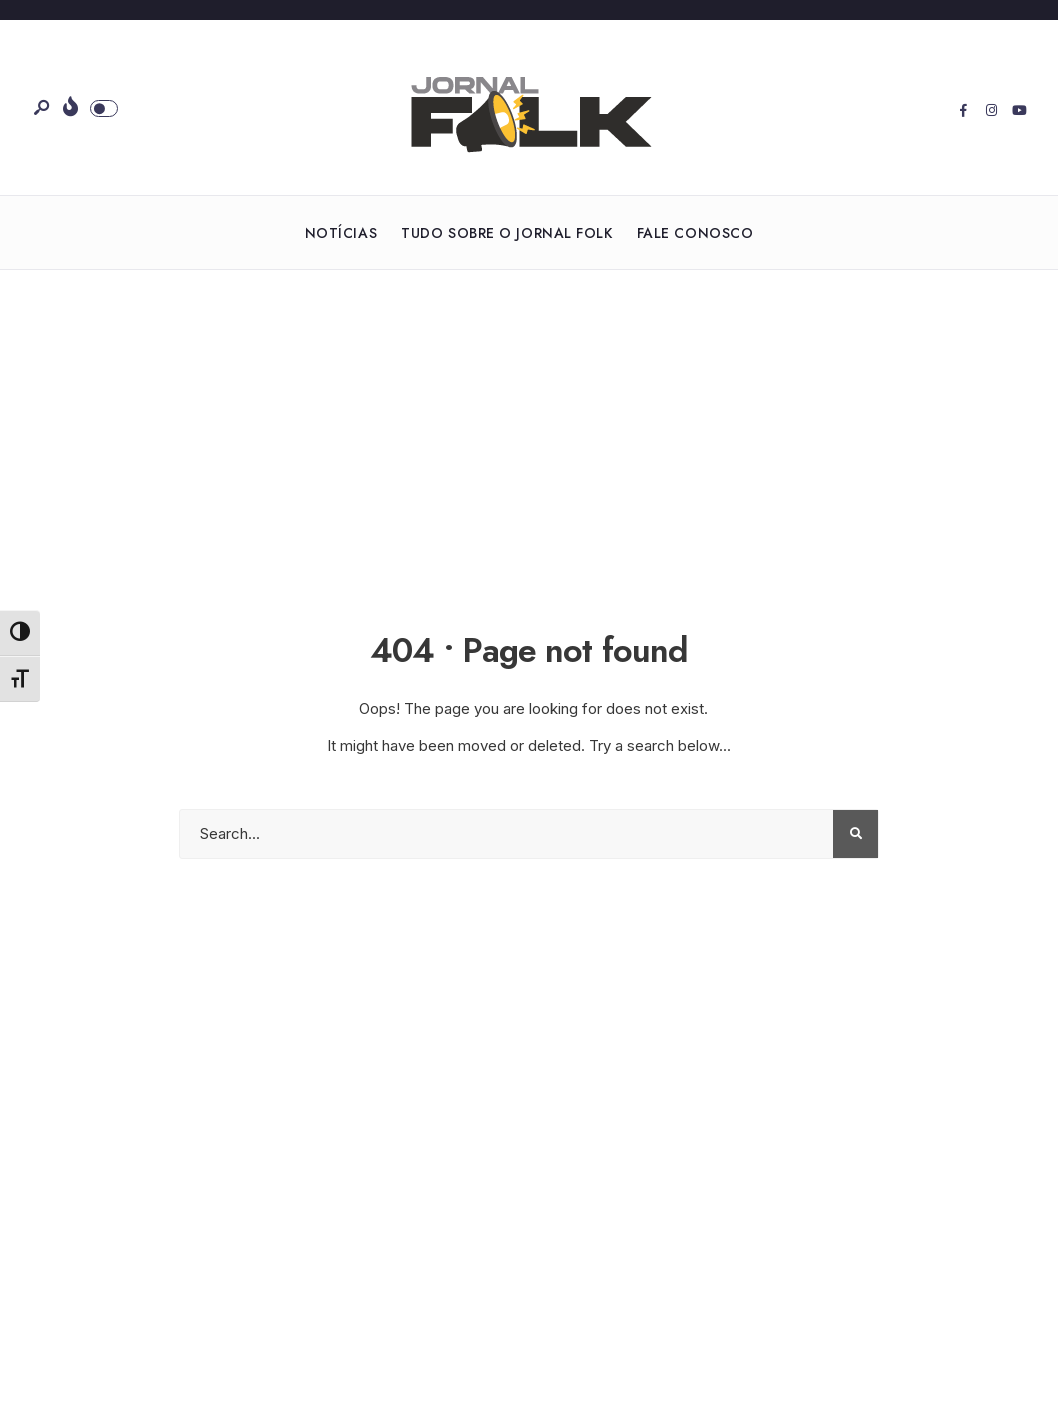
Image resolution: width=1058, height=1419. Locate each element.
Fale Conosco (695, 233)
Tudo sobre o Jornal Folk (506, 233)
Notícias (341, 233)
